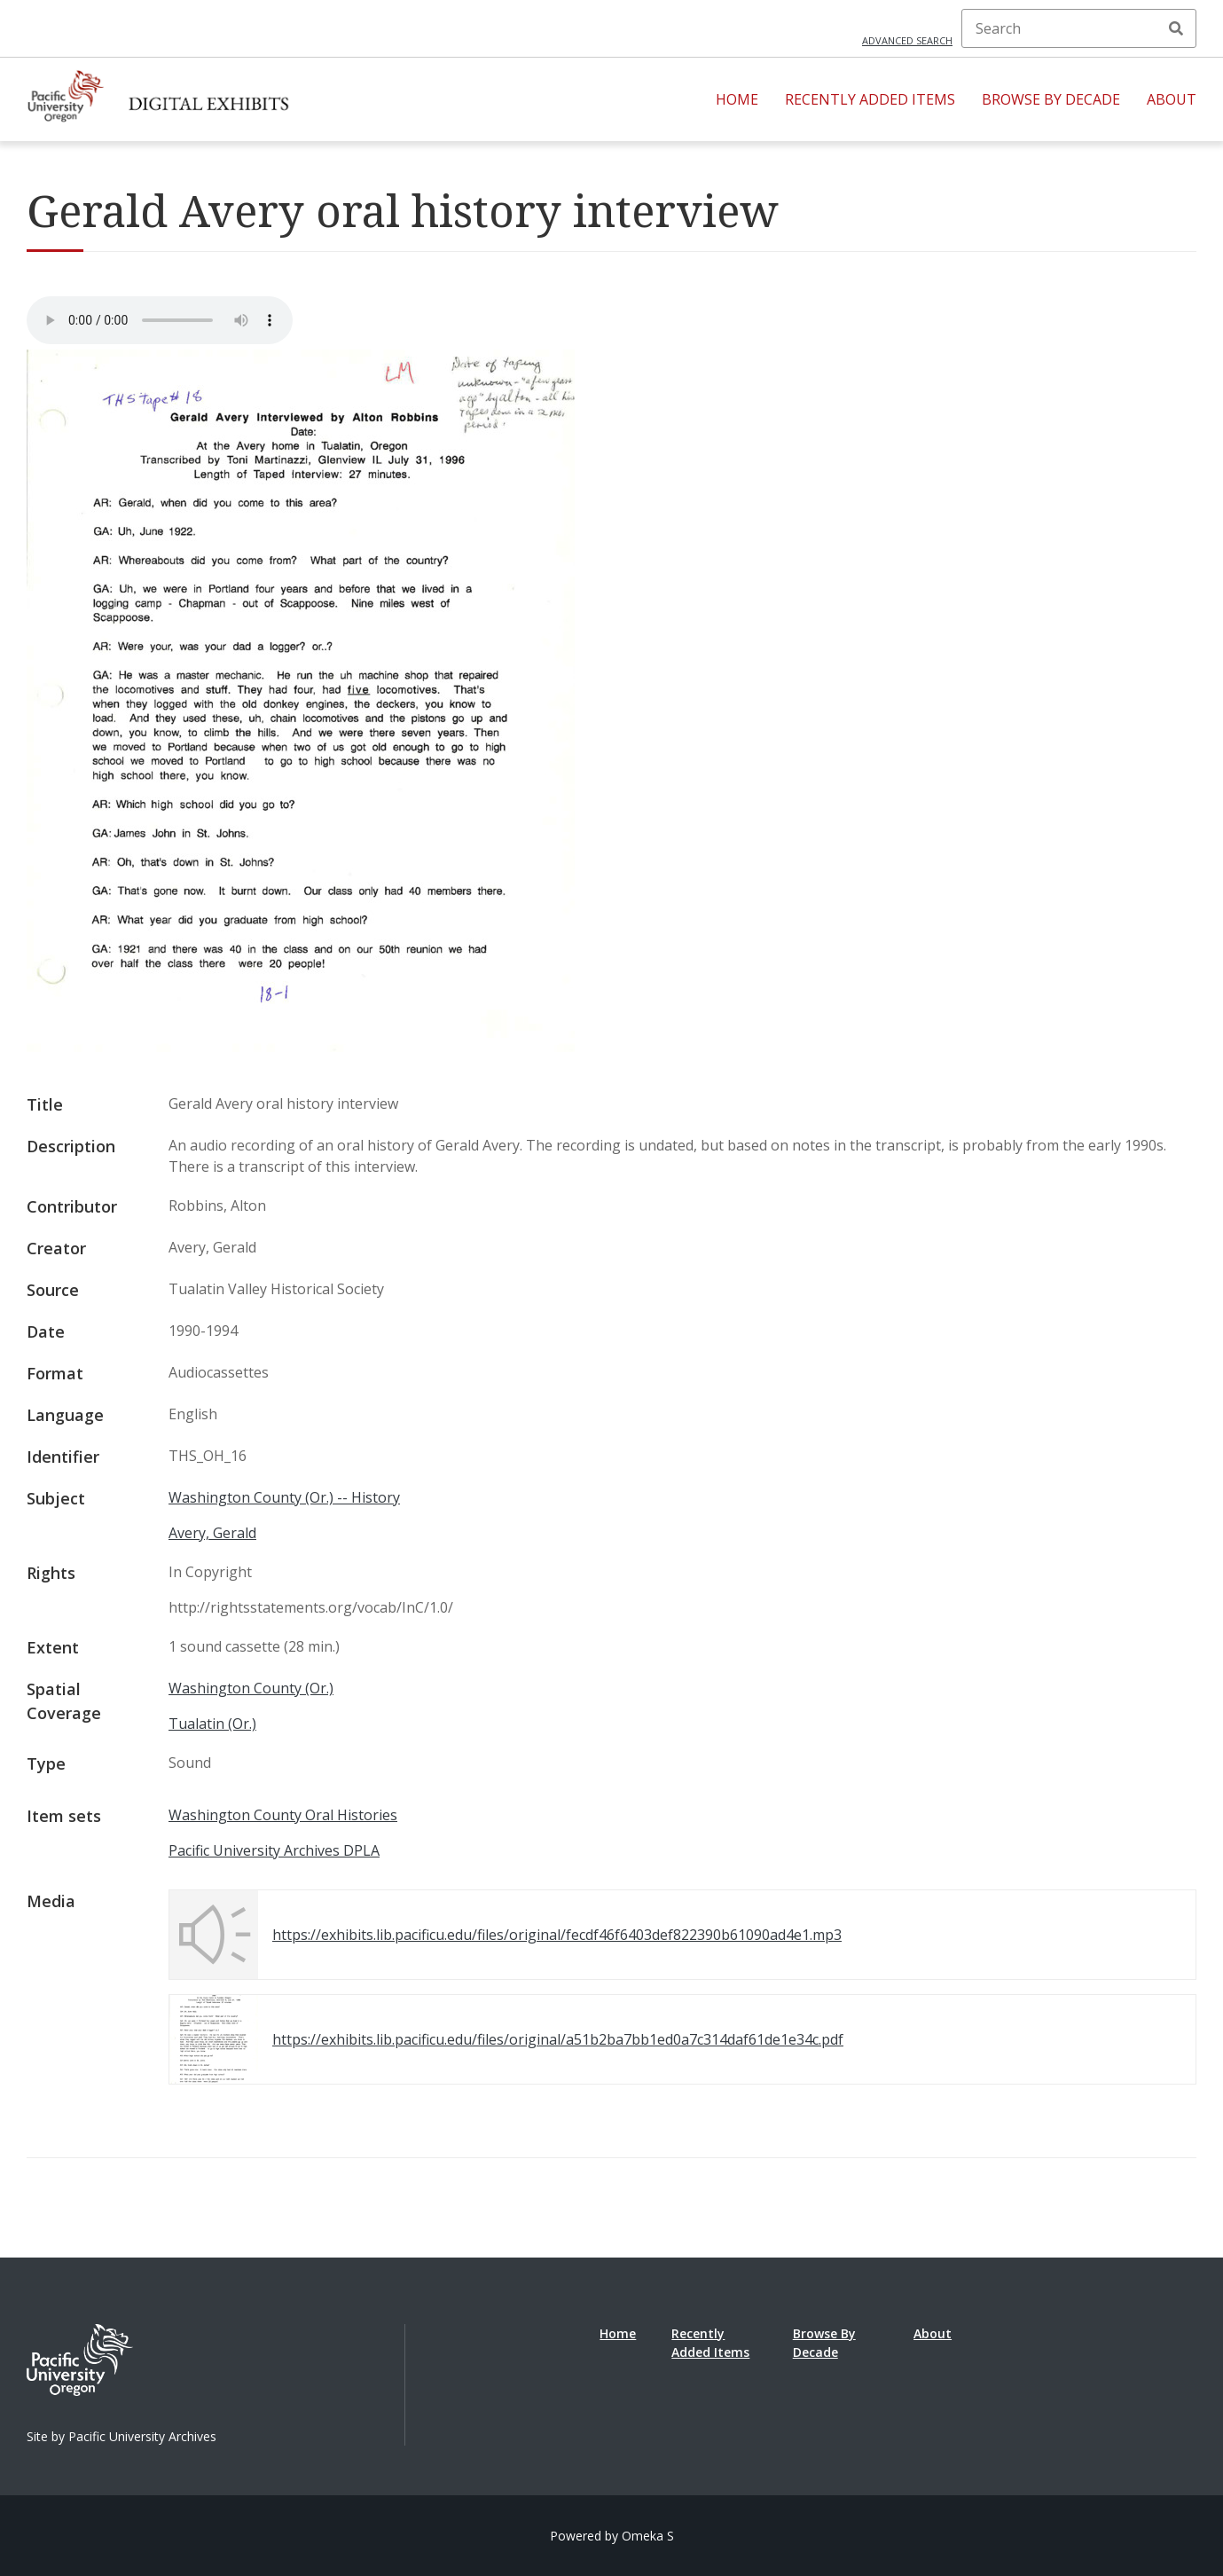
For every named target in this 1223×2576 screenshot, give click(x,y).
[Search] (1078, 28)
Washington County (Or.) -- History (284, 1497)
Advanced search (907, 40)
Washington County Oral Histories (283, 1815)
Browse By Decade (1051, 99)
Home (737, 99)
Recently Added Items (870, 99)
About (1171, 99)
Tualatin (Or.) (212, 1723)
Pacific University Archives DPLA (274, 1850)
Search (1176, 28)
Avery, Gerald (212, 1533)
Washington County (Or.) (251, 1688)
